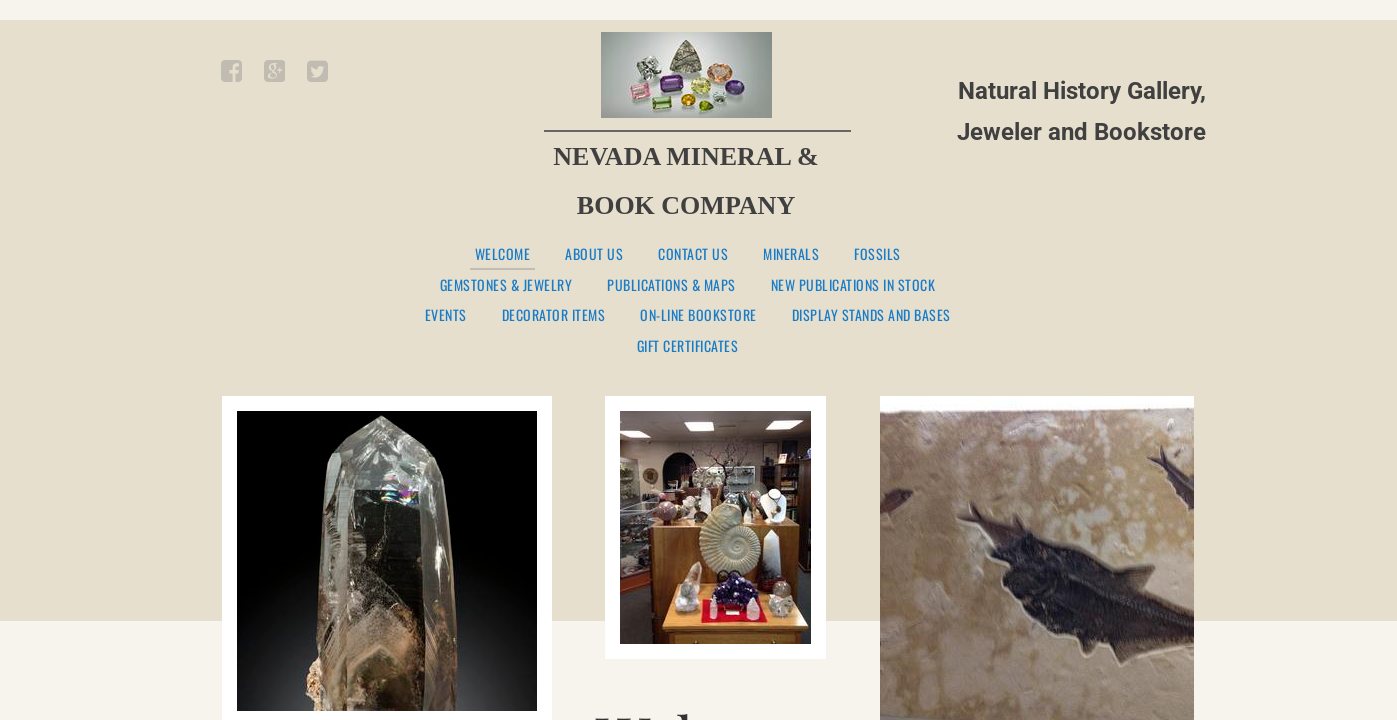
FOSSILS (877, 254)
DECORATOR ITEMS (554, 315)
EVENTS (446, 315)
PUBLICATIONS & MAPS (671, 285)
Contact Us (693, 254)
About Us (594, 254)
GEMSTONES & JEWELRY (506, 285)
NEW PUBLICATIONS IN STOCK (853, 285)
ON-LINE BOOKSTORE (698, 315)
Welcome (503, 255)
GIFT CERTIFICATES (688, 346)
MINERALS (791, 254)
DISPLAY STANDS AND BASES (871, 315)
